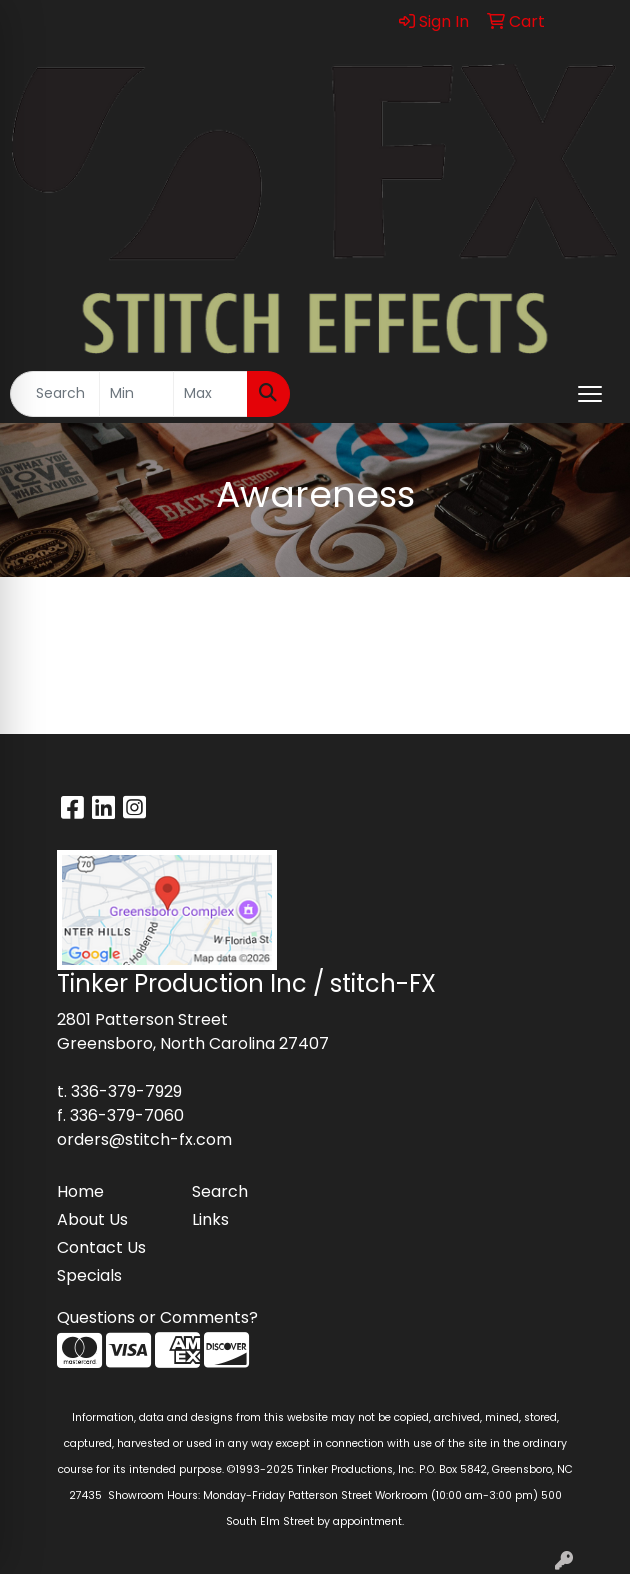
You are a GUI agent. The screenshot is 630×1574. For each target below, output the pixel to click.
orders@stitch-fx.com (144, 1139)
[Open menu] (590, 394)
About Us (92, 1219)
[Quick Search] (55, 394)
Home (80, 1191)
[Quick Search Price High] (210, 394)
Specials (89, 1275)
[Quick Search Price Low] (136, 394)
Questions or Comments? (157, 1317)
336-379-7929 (126, 1091)
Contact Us (101, 1247)
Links (210, 1219)
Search (220, 1191)
